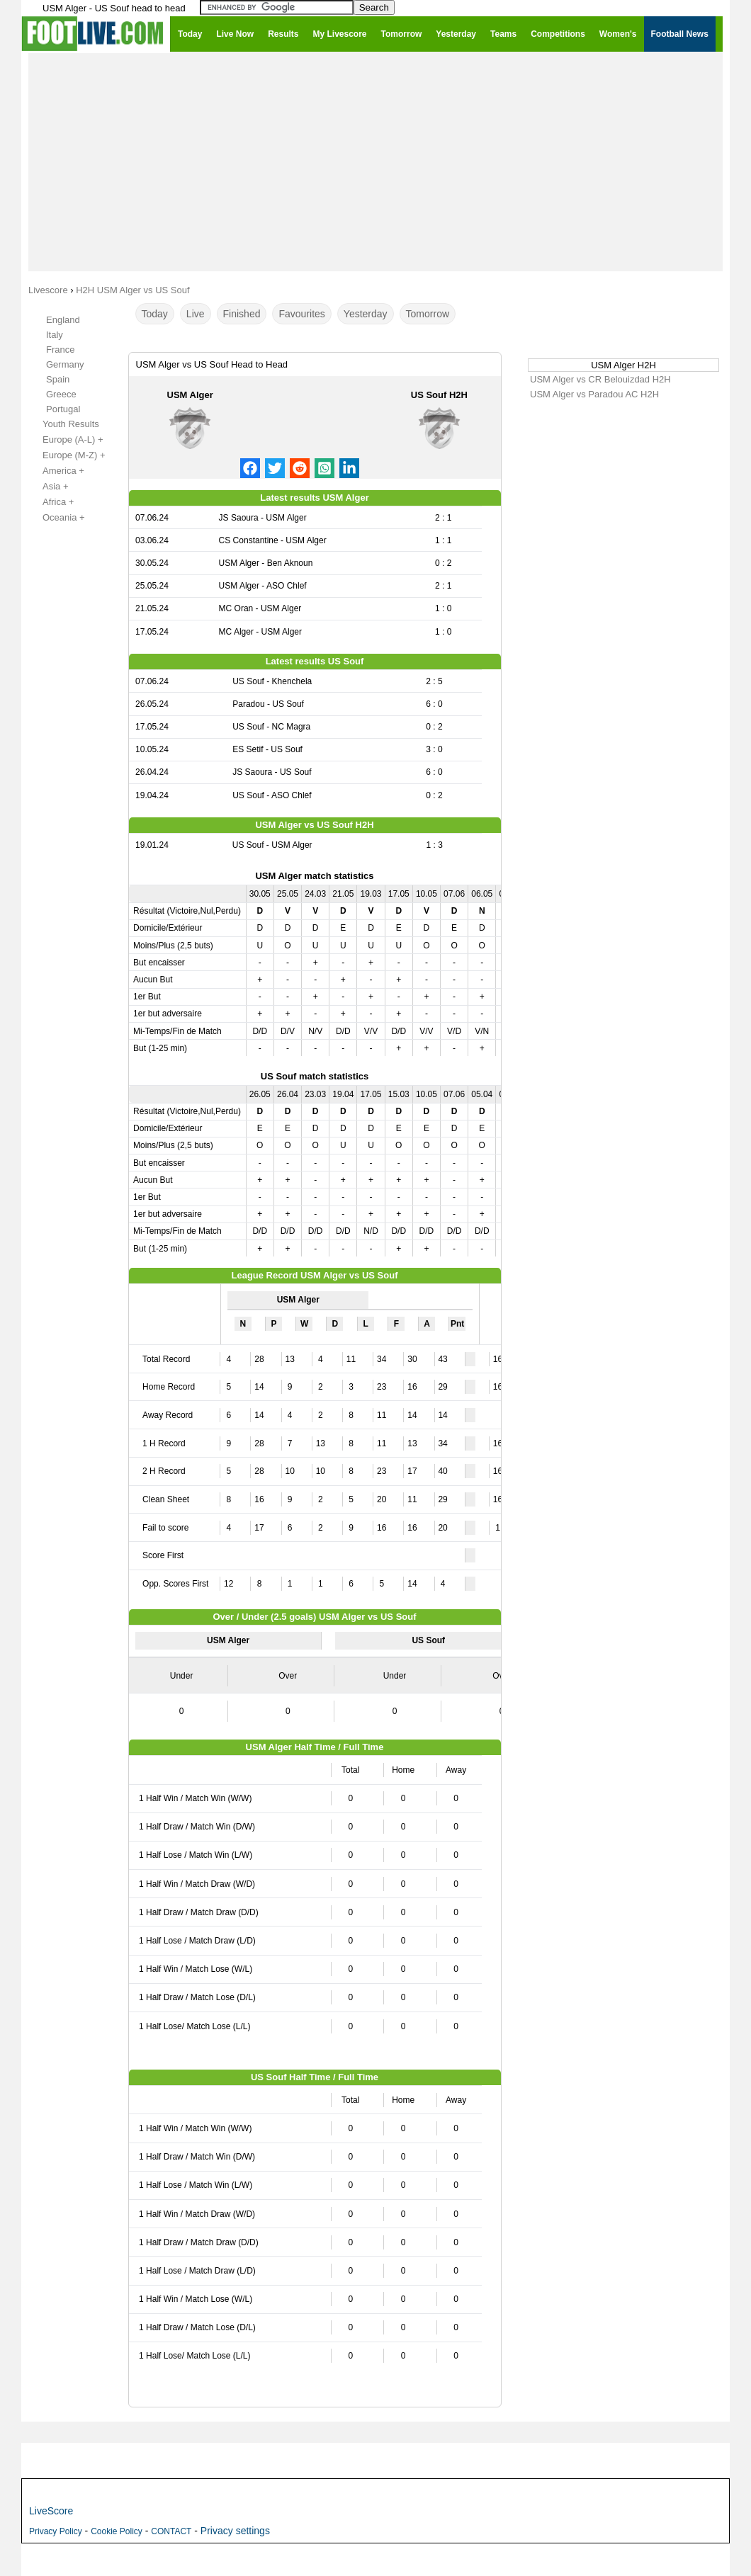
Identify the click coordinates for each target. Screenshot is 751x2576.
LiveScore (51, 2511)
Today (155, 313)
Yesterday (366, 313)
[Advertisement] (375, 161)
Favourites (301, 313)
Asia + (48, 486)
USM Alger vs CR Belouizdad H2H (600, 379)
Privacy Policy (55, 2531)
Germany (65, 364)
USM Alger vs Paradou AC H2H (594, 394)
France (60, 349)
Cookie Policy (116, 2531)
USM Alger (190, 395)
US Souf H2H (439, 395)
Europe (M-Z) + (66, 455)
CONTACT (171, 2531)
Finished (242, 313)
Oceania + (56, 517)
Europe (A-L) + (65, 440)
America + (55, 471)
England (63, 319)
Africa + (50, 502)
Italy (54, 334)
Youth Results (63, 424)
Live (195, 313)
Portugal (63, 409)
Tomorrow (427, 313)
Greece (61, 394)
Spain (57, 379)
